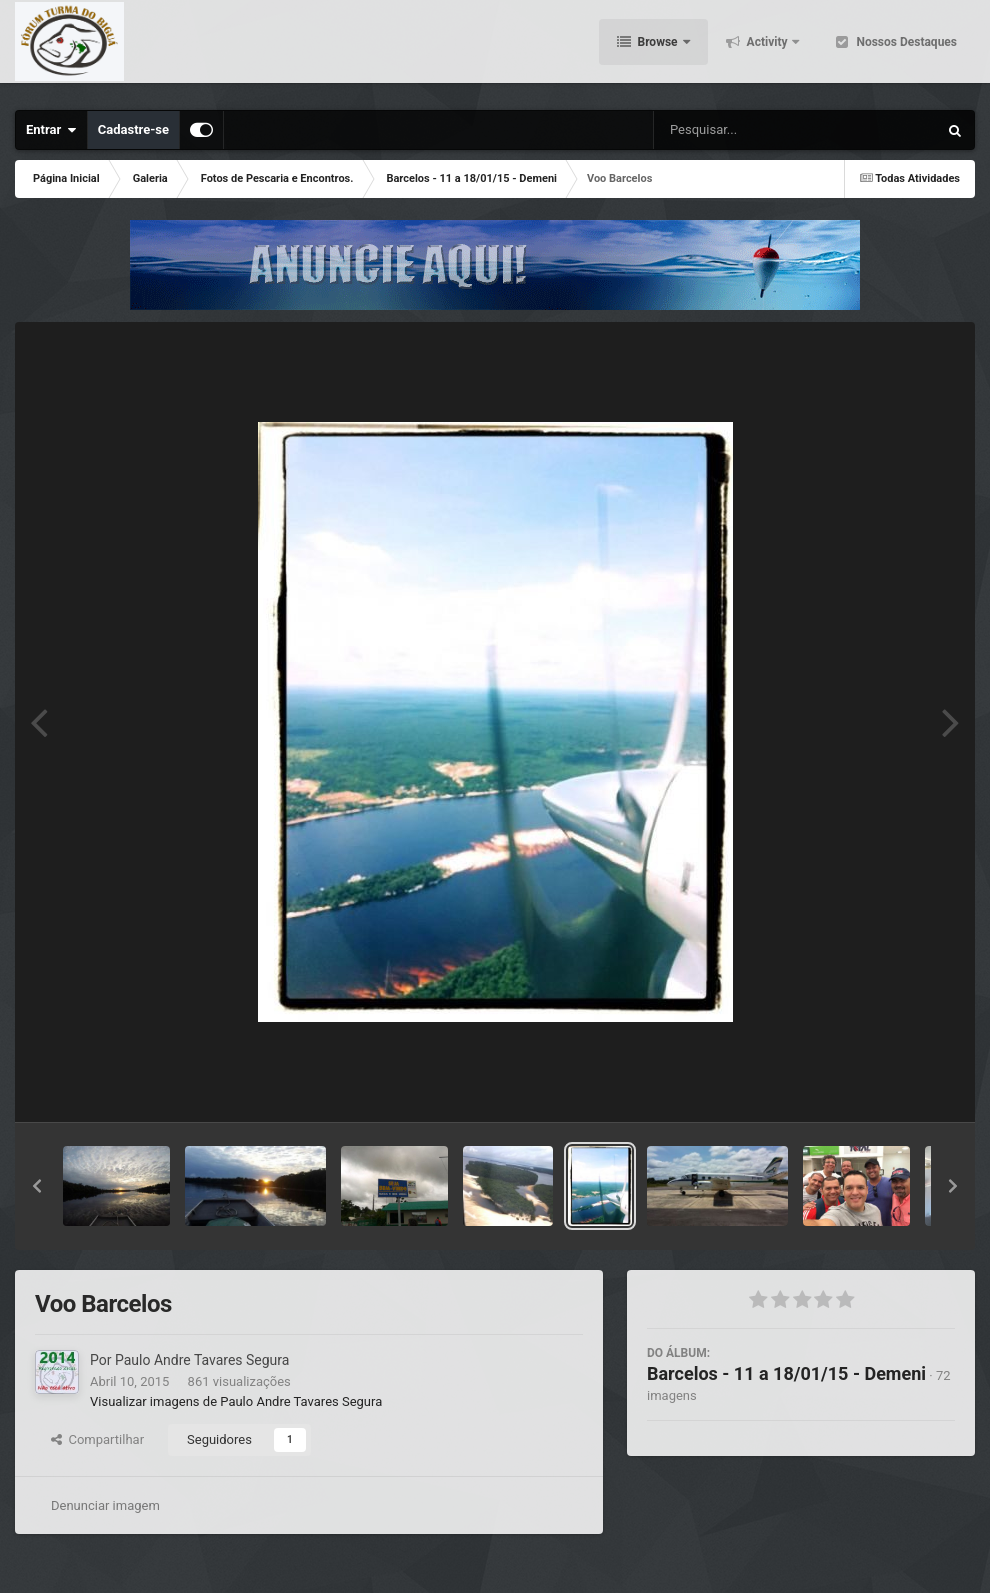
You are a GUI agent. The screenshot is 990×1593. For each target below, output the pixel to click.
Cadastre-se (133, 129)
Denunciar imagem (105, 1505)
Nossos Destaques (905, 50)
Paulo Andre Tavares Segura (202, 1360)
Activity (767, 50)
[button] (37, 1186)
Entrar (51, 130)
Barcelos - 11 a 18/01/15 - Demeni (786, 1373)
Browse (658, 50)
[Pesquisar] (724, 130)
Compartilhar (97, 1439)
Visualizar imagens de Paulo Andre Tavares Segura (236, 1401)
